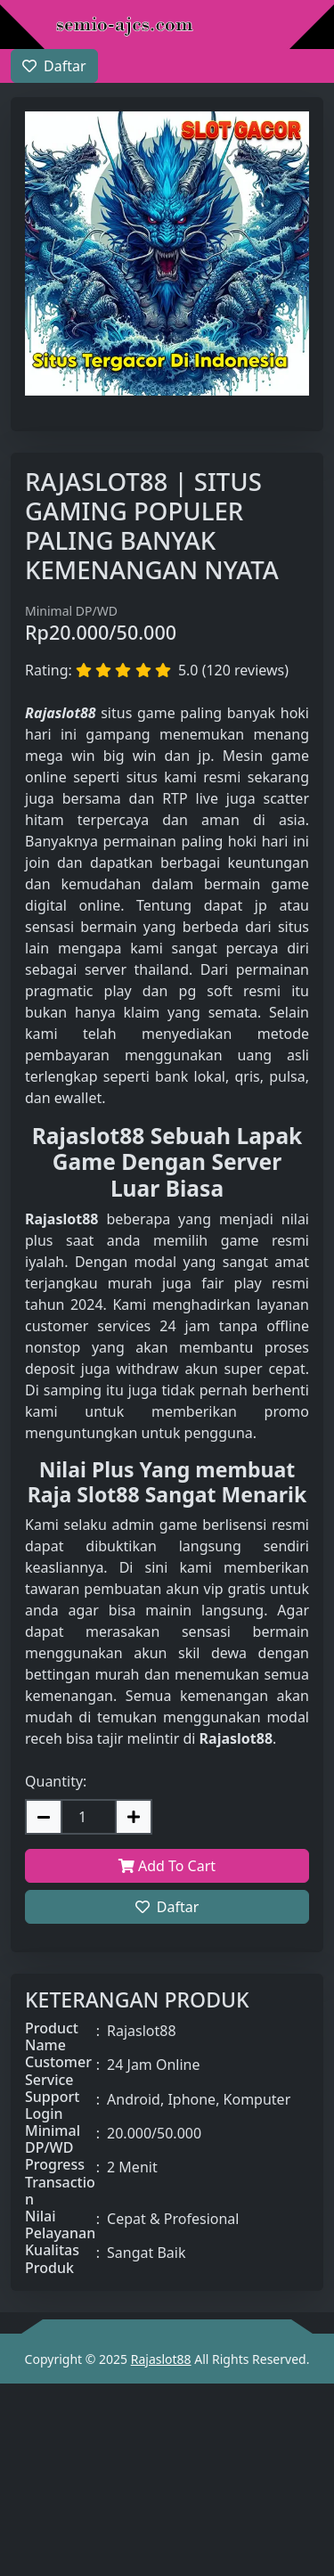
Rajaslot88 (161, 2359)
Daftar (167, 1907)
